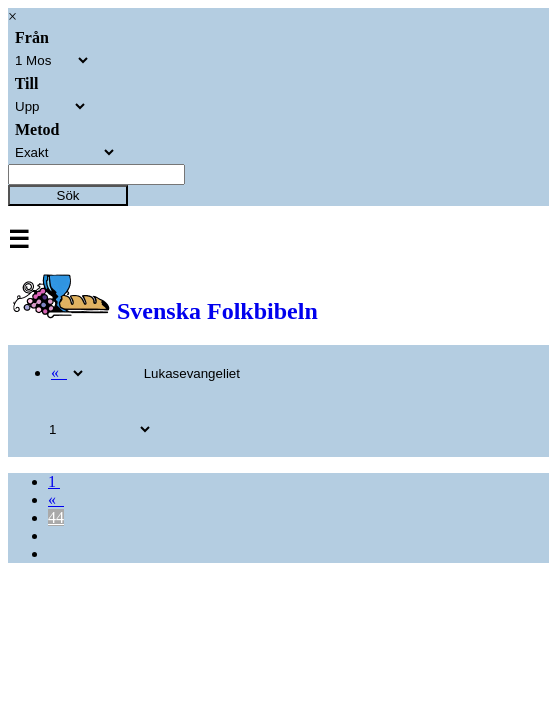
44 (56, 517)
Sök (68, 195)
